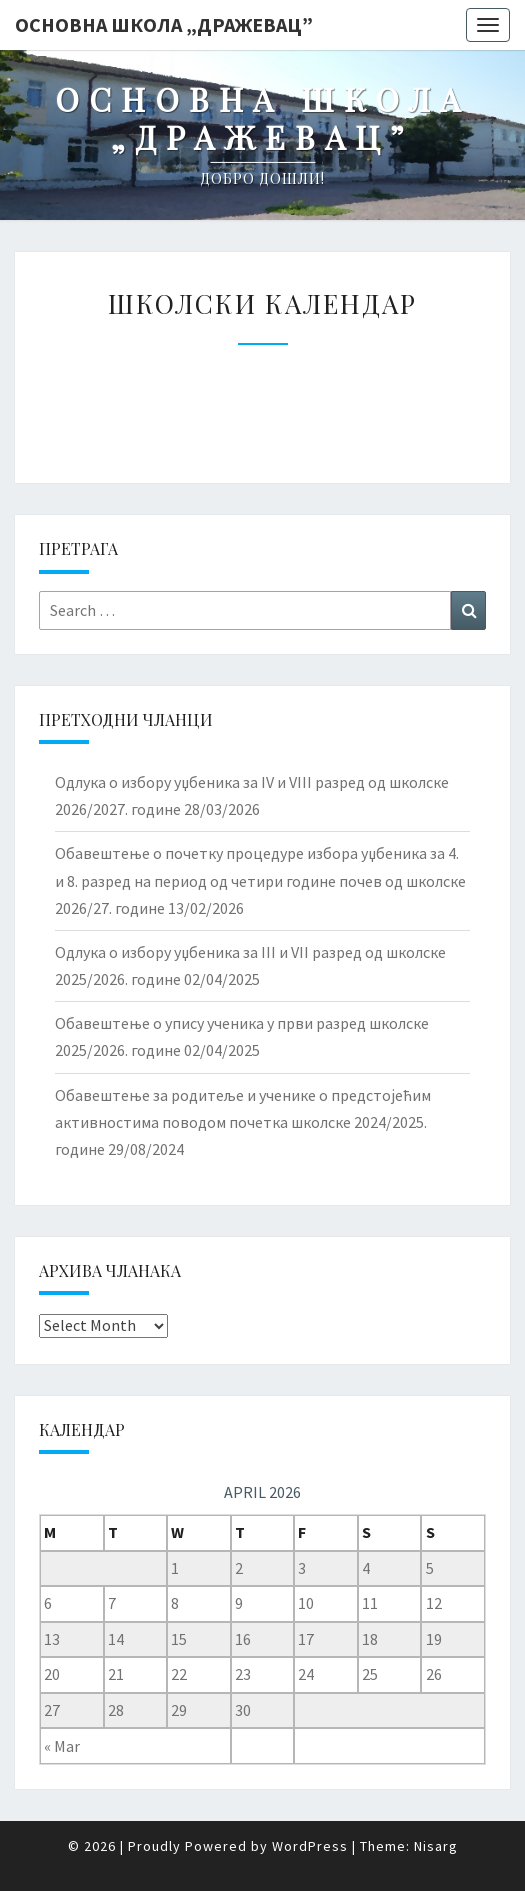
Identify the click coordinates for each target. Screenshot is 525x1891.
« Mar (62, 1746)
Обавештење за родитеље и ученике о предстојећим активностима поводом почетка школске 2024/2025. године (243, 1122)
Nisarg (436, 1846)
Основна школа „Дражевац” (164, 24)
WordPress (310, 1846)
